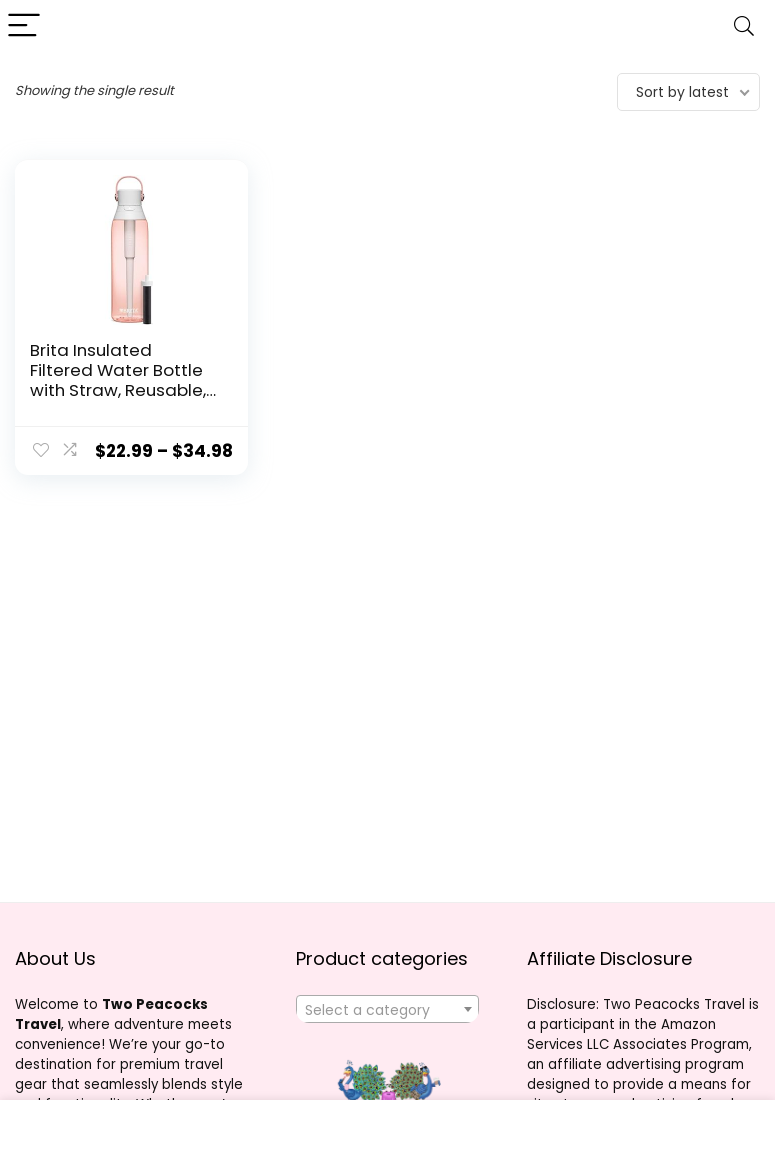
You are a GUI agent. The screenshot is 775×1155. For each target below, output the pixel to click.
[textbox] (387, 1010)
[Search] (744, 26)
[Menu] (24, 26)
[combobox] (387, 1009)
